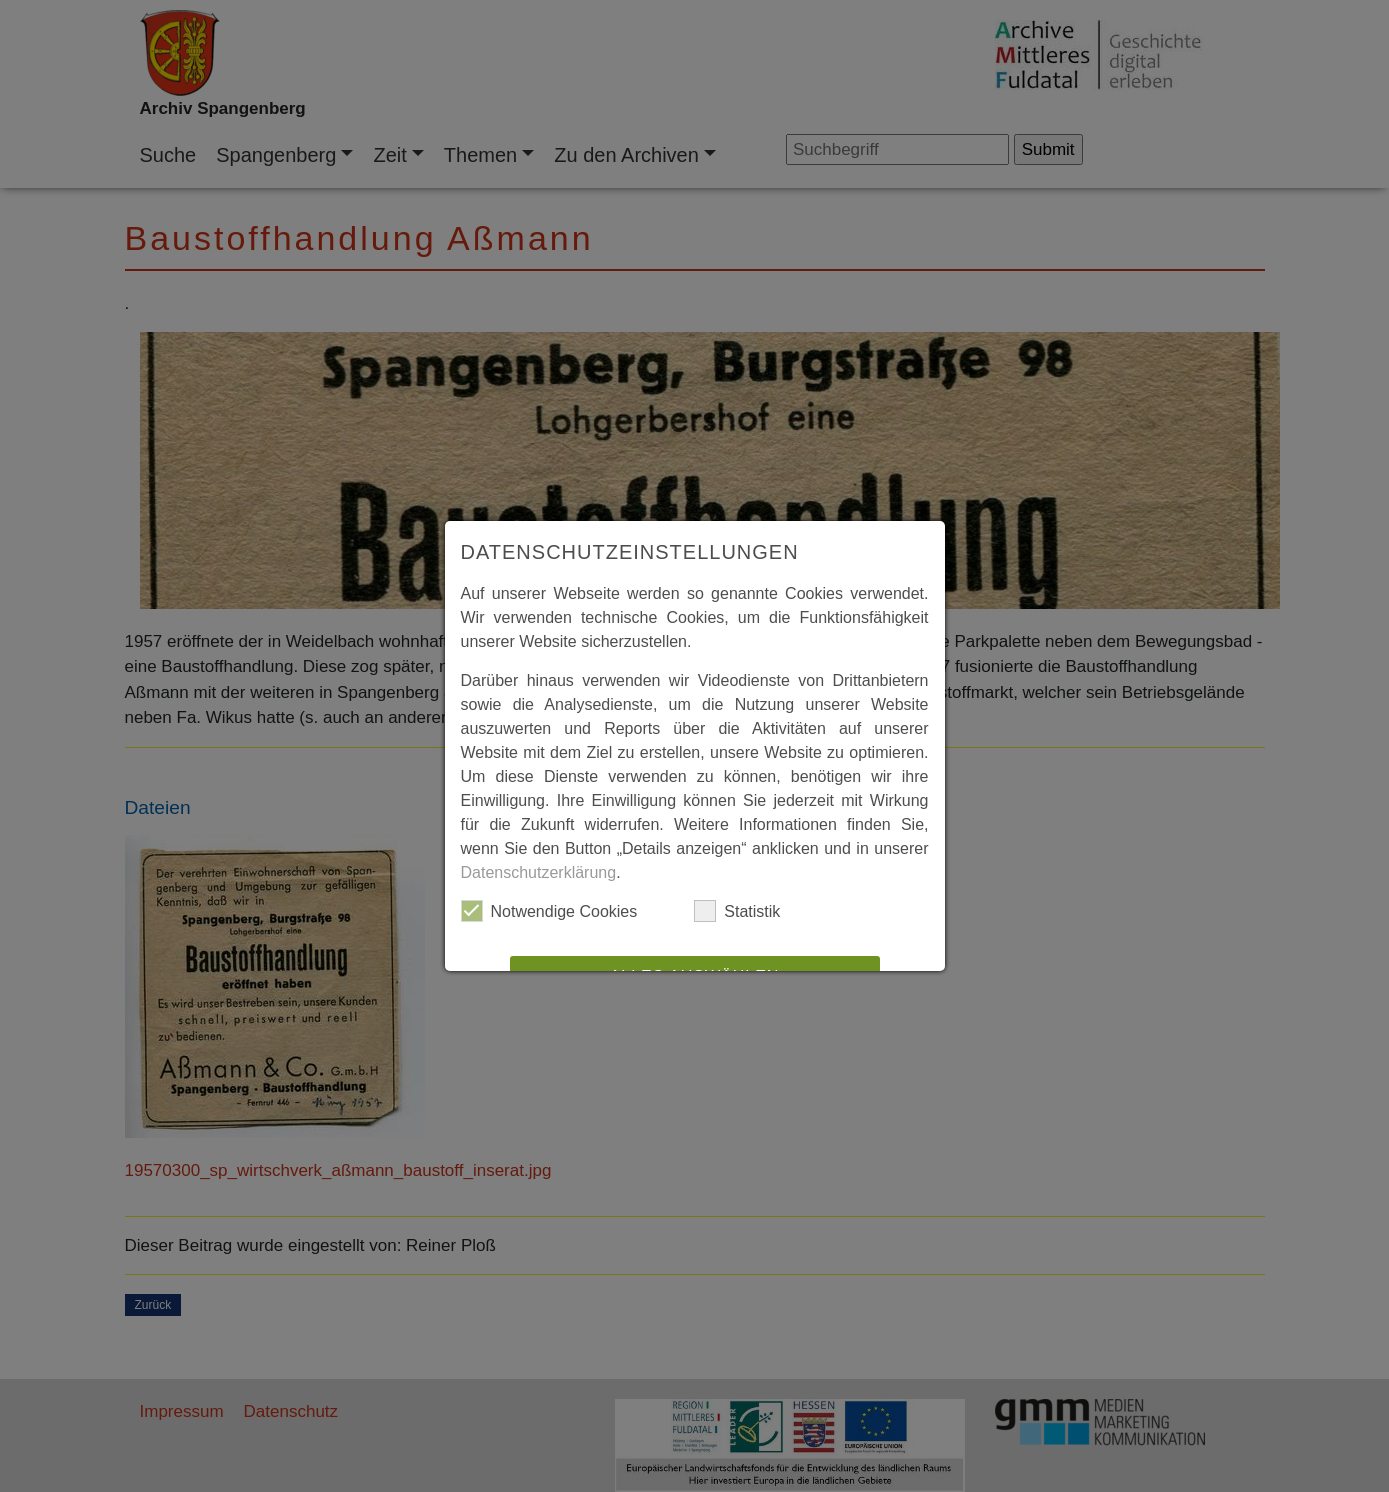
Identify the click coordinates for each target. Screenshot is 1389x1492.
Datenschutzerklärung (539, 872)
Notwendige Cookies (549, 911)
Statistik (737, 911)
